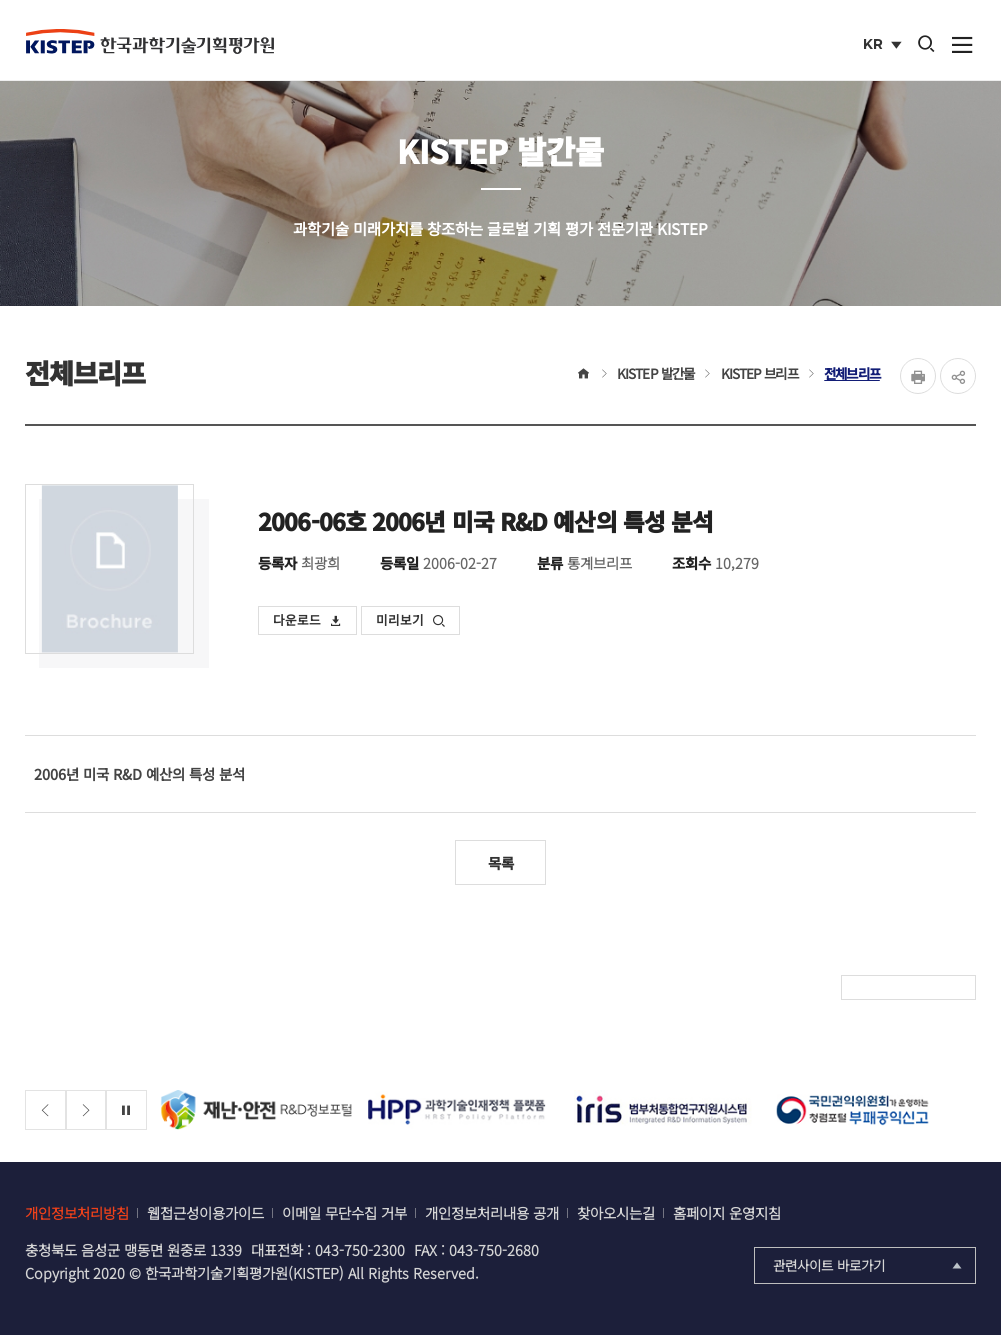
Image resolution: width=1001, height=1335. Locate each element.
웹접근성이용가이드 (205, 1212)
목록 (501, 862)
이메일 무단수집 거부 (344, 1212)
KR (884, 46)
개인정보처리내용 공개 (492, 1212)
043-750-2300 (360, 1249)
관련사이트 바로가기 (869, 1265)
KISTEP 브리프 (759, 373)
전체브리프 (852, 373)
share (958, 376)
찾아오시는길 (616, 1212)
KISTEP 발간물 (655, 373)
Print (918, 376)
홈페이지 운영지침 (727, 1212)
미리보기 (411, 619)
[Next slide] (86, 1110)
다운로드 (308, 619)
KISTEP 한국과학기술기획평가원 (150, 41)
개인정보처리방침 (77, 1212)
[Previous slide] (45, 1110)
